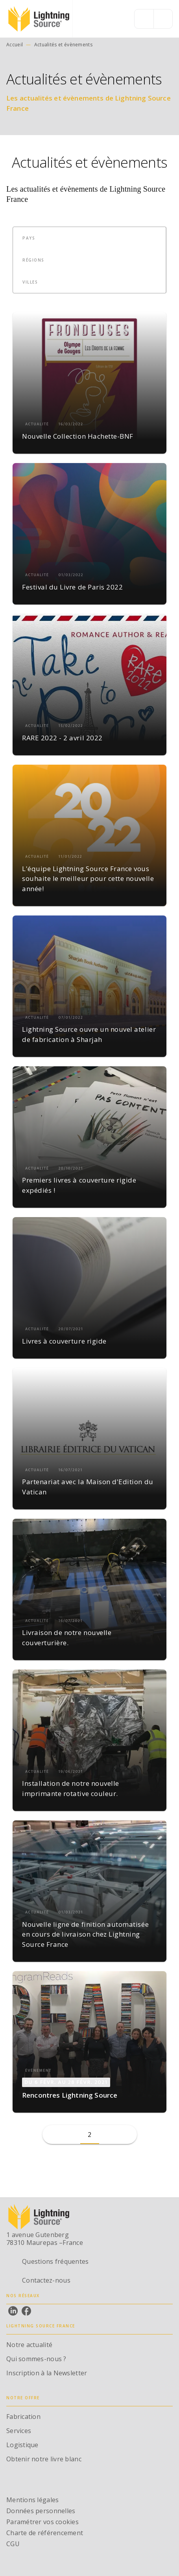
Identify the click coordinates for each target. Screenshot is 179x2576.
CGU (13, 2543)
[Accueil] (39, 18)
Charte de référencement (44, 2532)
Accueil (14, 44)
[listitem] (13, 2311)
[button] (33, 238)
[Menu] (153, 19)
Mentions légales (32, 2499)
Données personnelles (40, 2510)
